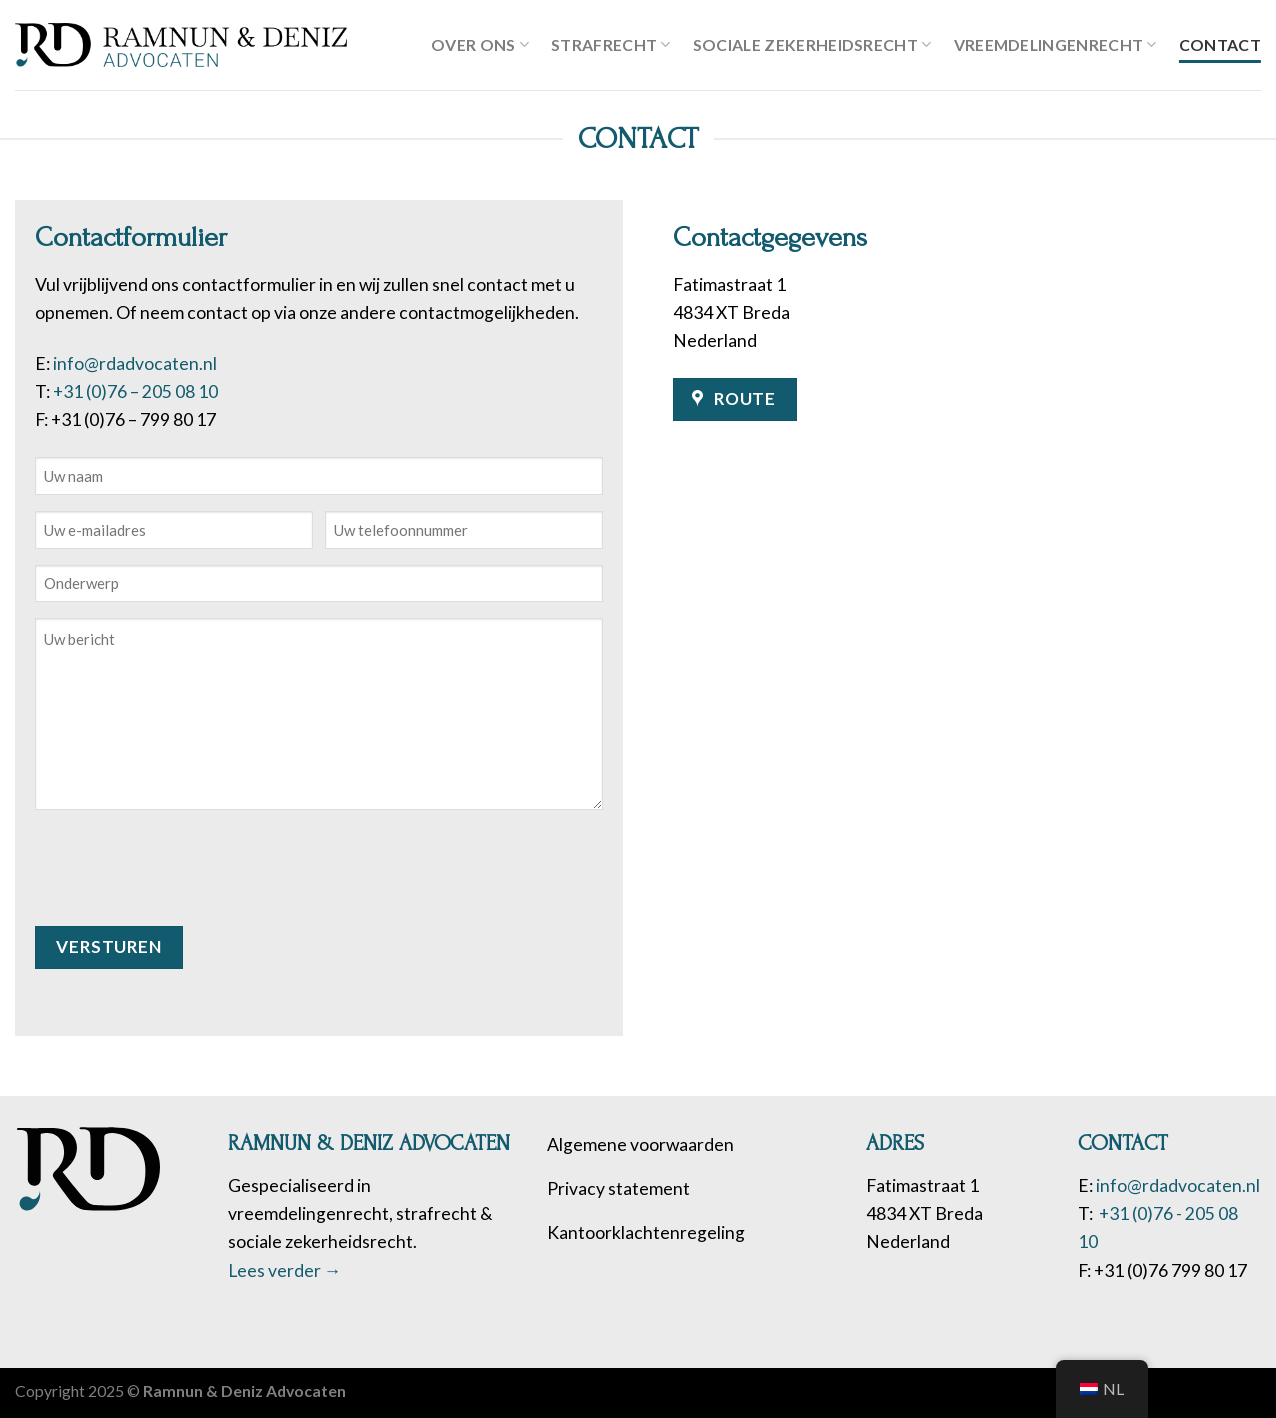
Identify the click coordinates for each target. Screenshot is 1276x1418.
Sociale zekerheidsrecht (812, 45)
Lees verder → (285, 1270)
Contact (1220, 44)
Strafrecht (611, 45)
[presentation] (187, 865)
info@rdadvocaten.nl (135, 363)
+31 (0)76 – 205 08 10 (135, 391)
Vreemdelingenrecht (1055, 45)
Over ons (480, 45)
